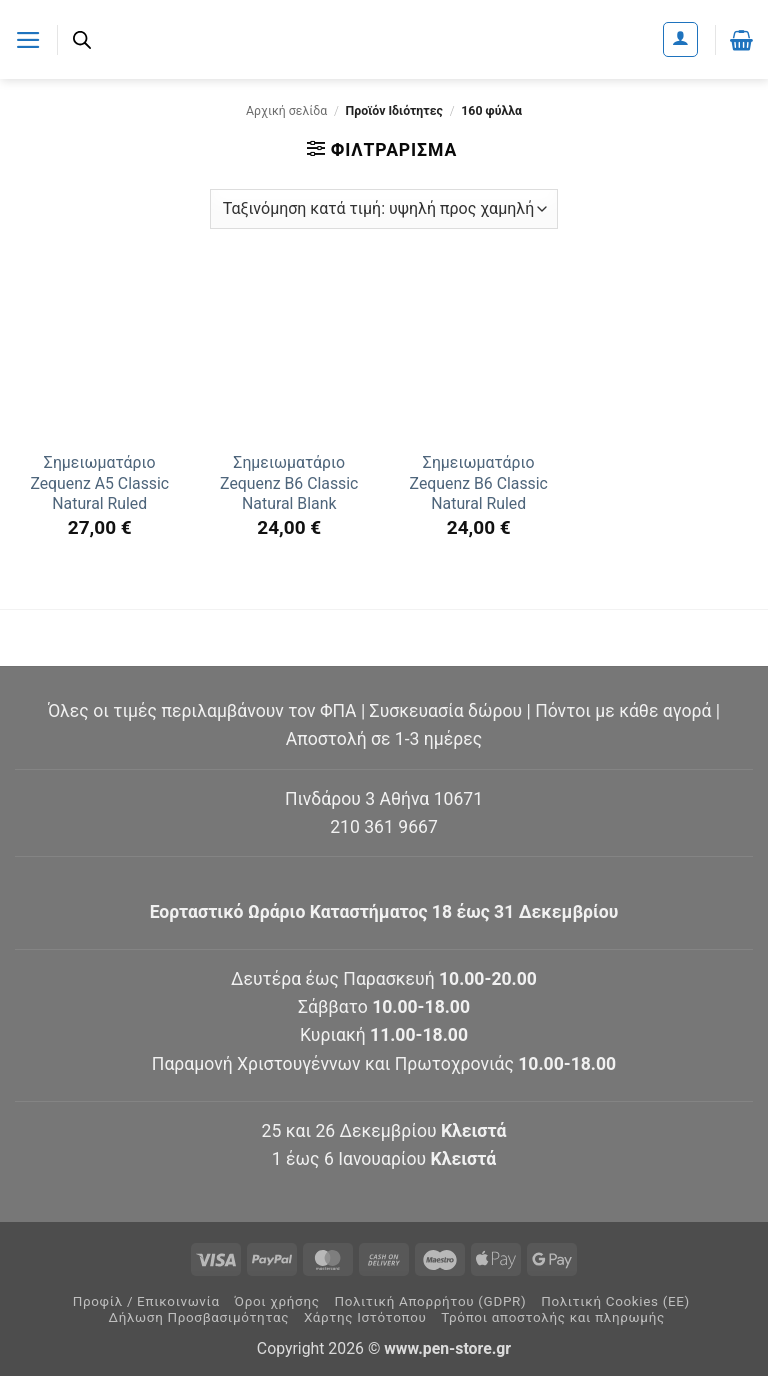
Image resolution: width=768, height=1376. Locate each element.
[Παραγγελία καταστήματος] (384, 209)
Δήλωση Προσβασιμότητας (199, 1317)
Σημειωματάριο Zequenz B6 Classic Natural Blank (289, 483)
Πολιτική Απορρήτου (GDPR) (430, 1301)
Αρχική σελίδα (286, 111)
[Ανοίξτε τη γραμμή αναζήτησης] (82, 40)
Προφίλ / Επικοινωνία (146, 1301)
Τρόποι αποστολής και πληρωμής (553, 1317)
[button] (28, 39)
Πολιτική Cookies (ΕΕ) (615, 1301)
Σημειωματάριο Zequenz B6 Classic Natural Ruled (479, 483)
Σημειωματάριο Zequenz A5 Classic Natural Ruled (99, 483)
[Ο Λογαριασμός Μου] (680, 39)
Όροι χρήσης (277, 1301)
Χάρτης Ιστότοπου (365, 1317)
